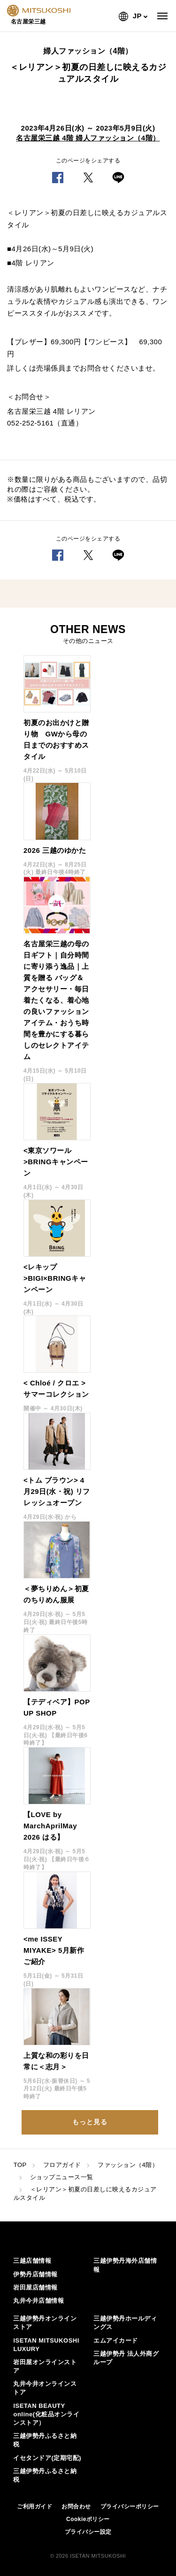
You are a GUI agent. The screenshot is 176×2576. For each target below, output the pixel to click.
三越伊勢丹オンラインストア (45, 2322)
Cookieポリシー (88, 2519)
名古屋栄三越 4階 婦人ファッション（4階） (88, 138)
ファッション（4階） (128, 2164)
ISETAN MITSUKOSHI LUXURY (46, 2344)
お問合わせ (76, 2506)
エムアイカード (115, 2340)
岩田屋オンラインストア (45, 2366)
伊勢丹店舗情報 (35, 2274)
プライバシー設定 (88, 2532)
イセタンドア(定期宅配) (47, 2457)
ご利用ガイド (34, 2506)
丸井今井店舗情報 (38, 2300)
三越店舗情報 (32, 2260)
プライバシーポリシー (129, 2506)
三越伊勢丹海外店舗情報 (125, 2265)
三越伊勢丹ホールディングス (125, 2322)
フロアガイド (62, 2164)
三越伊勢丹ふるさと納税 (45, 2440)
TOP (20, 2164)
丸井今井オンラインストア (45, 2388)
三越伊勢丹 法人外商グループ (126, 2358)
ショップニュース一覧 (61, 2177)
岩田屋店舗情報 (35, 2287)
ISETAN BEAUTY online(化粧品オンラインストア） (46, 2414)
